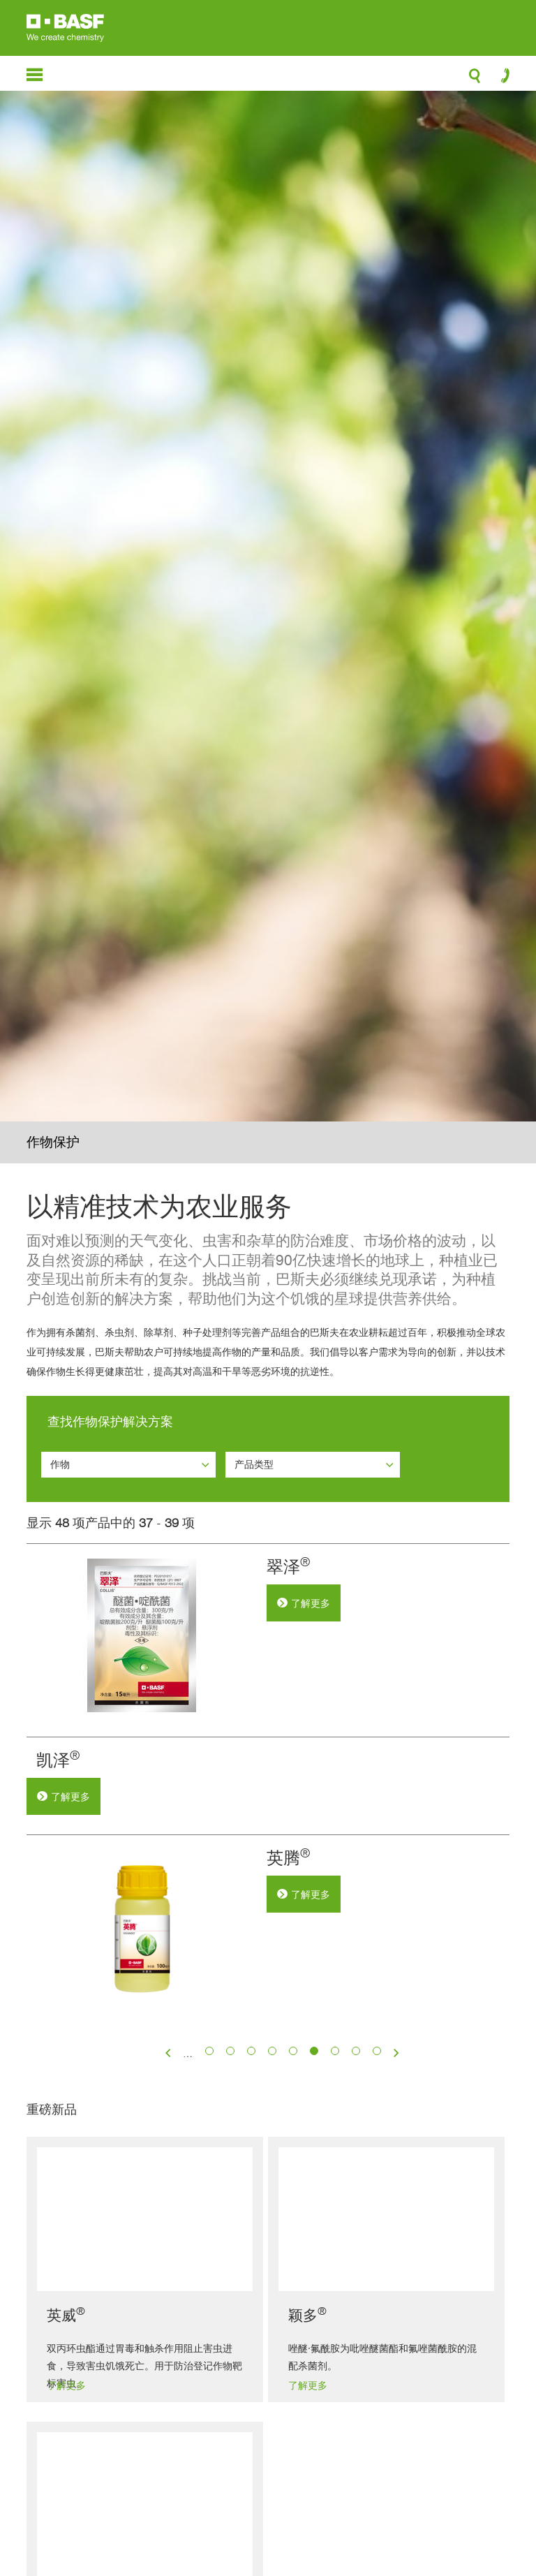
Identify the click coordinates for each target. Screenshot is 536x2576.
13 (314, 2143)
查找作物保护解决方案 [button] (110, 1421)
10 (251, 2143)
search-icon (474, 79)
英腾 (288, 1953)
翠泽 (288, 1567)
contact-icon (500, 79)
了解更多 (310, 1603)
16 (377, 2143)
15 (356, 2143)
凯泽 (288, 1760)
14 (335, 2143)
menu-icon (35, 75)
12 (293, 2143)
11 (272, 2143)
